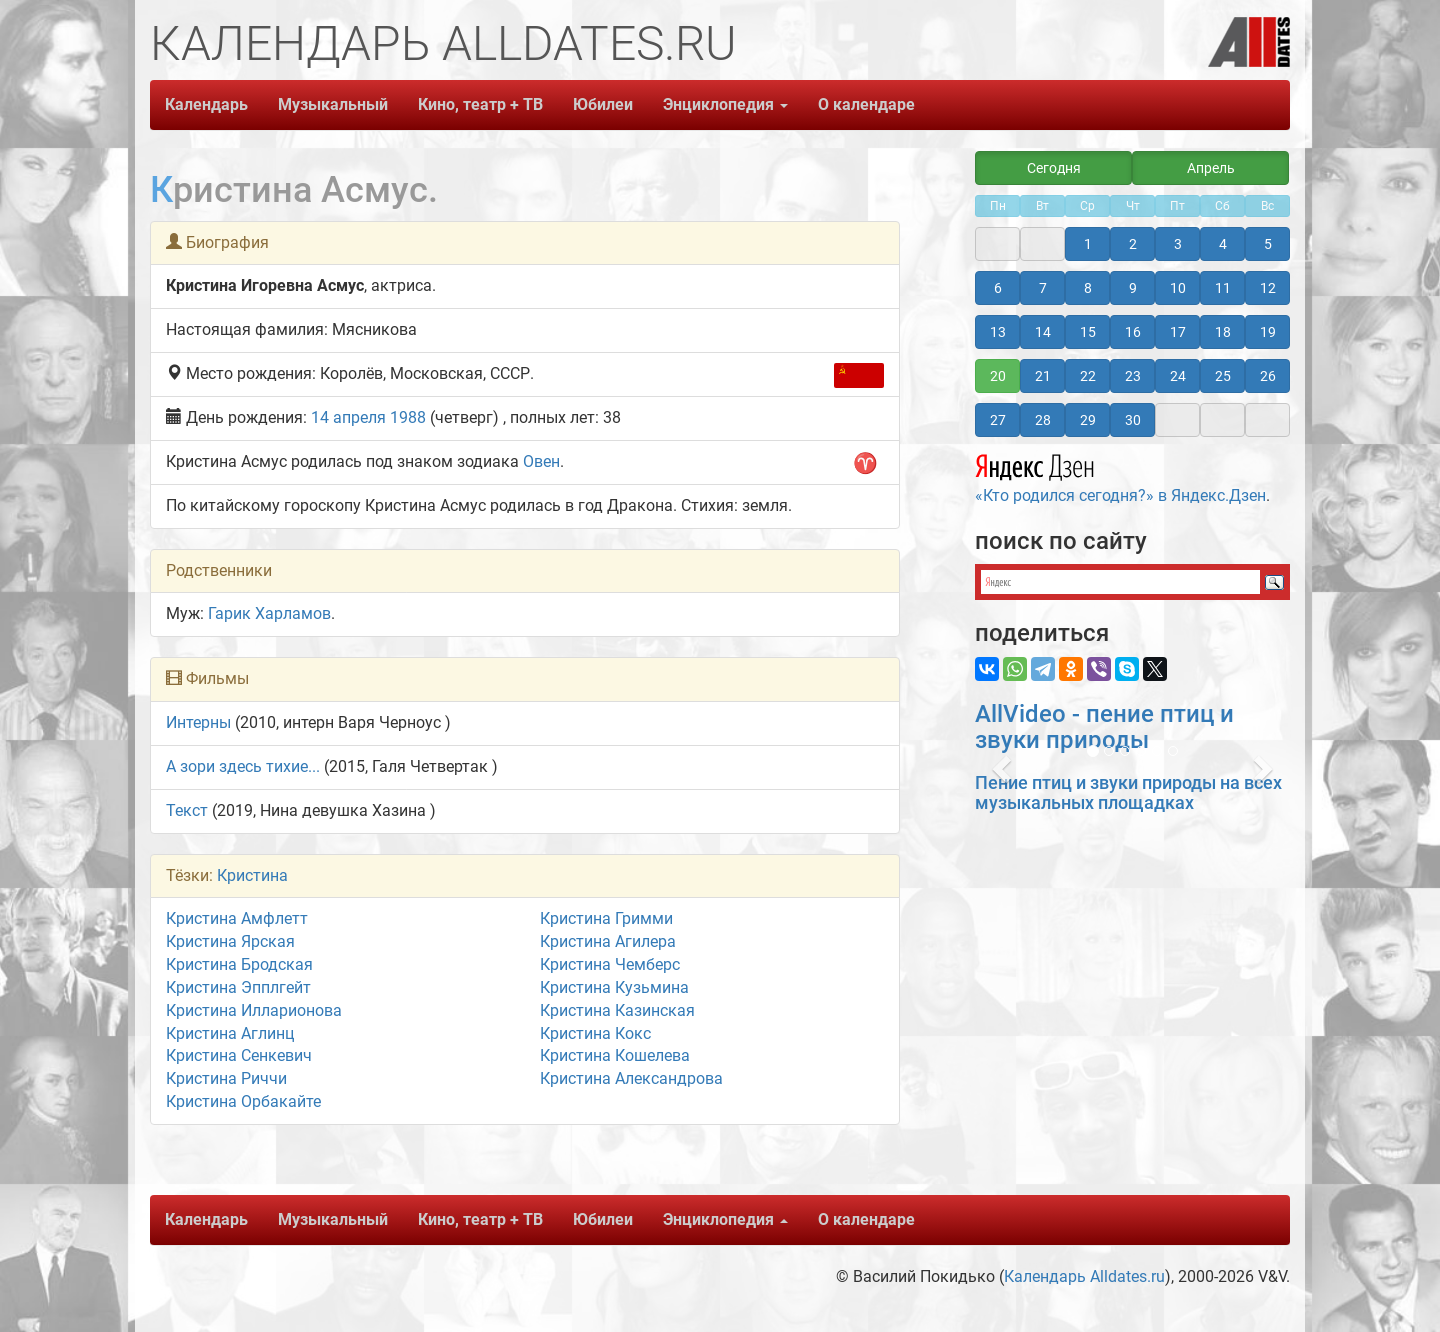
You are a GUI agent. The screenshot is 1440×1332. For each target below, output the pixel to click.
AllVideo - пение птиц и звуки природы (1104, 727)
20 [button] (998, 376)
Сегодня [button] (1054, 168)
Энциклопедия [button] (725, 104)
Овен (541, 461)
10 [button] (1178, 288)
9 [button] (1133, 288)
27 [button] (998, 420)
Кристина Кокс (595, 1033)
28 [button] (1043, 420)
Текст (187, 810)
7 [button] (1043, 288)
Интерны (198, 722)
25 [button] (1223, 376)
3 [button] (1178, 244)
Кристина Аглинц (230, 1033)
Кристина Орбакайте (243, 1101)
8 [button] (1088, 288)
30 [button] (1133, 420)
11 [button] (1223, 288)
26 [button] (1268, 376)
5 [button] (1268, 244)
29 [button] (1088, 420)
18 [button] (1223, 332)
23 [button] (1133, 376)
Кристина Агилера (608, 941)
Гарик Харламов (269, 613)
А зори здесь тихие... (243, 766)
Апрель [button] (1211, 168)
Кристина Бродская (239, 964)
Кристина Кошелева (615, 1055)
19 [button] (1268, 332)
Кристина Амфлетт (237, 918)
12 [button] (1268, 288)
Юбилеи (603, 104)
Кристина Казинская (617, 1010)
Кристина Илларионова (254, 1010)
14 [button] (1043, 332)
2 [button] (1133, 244)
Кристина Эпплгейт (238, 987)
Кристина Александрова (631, 1078)
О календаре (866, 104)
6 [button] (998, 288)
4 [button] (1223, 244)
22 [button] (1088, 376)
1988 (408, 417)
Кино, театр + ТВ (480, 104)
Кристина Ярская (230, 941)
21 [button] (1043, 376)
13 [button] (998, 332)
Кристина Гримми (606, 918)
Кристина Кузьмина (614, 987)
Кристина (252, 875)
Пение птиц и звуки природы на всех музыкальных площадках (1128, 792)
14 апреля (348, 417)
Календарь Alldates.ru (1084, 1276)
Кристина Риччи (226, 1078)
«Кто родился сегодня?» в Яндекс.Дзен (1120, 476)
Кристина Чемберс (610, 964)
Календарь (206, 104)
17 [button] (1178, 332)
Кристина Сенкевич (239, 1055)
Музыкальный (333, 104)
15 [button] (1088, 332)
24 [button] (1178, 376)
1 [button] (1088, 244)
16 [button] (1133, 332)
